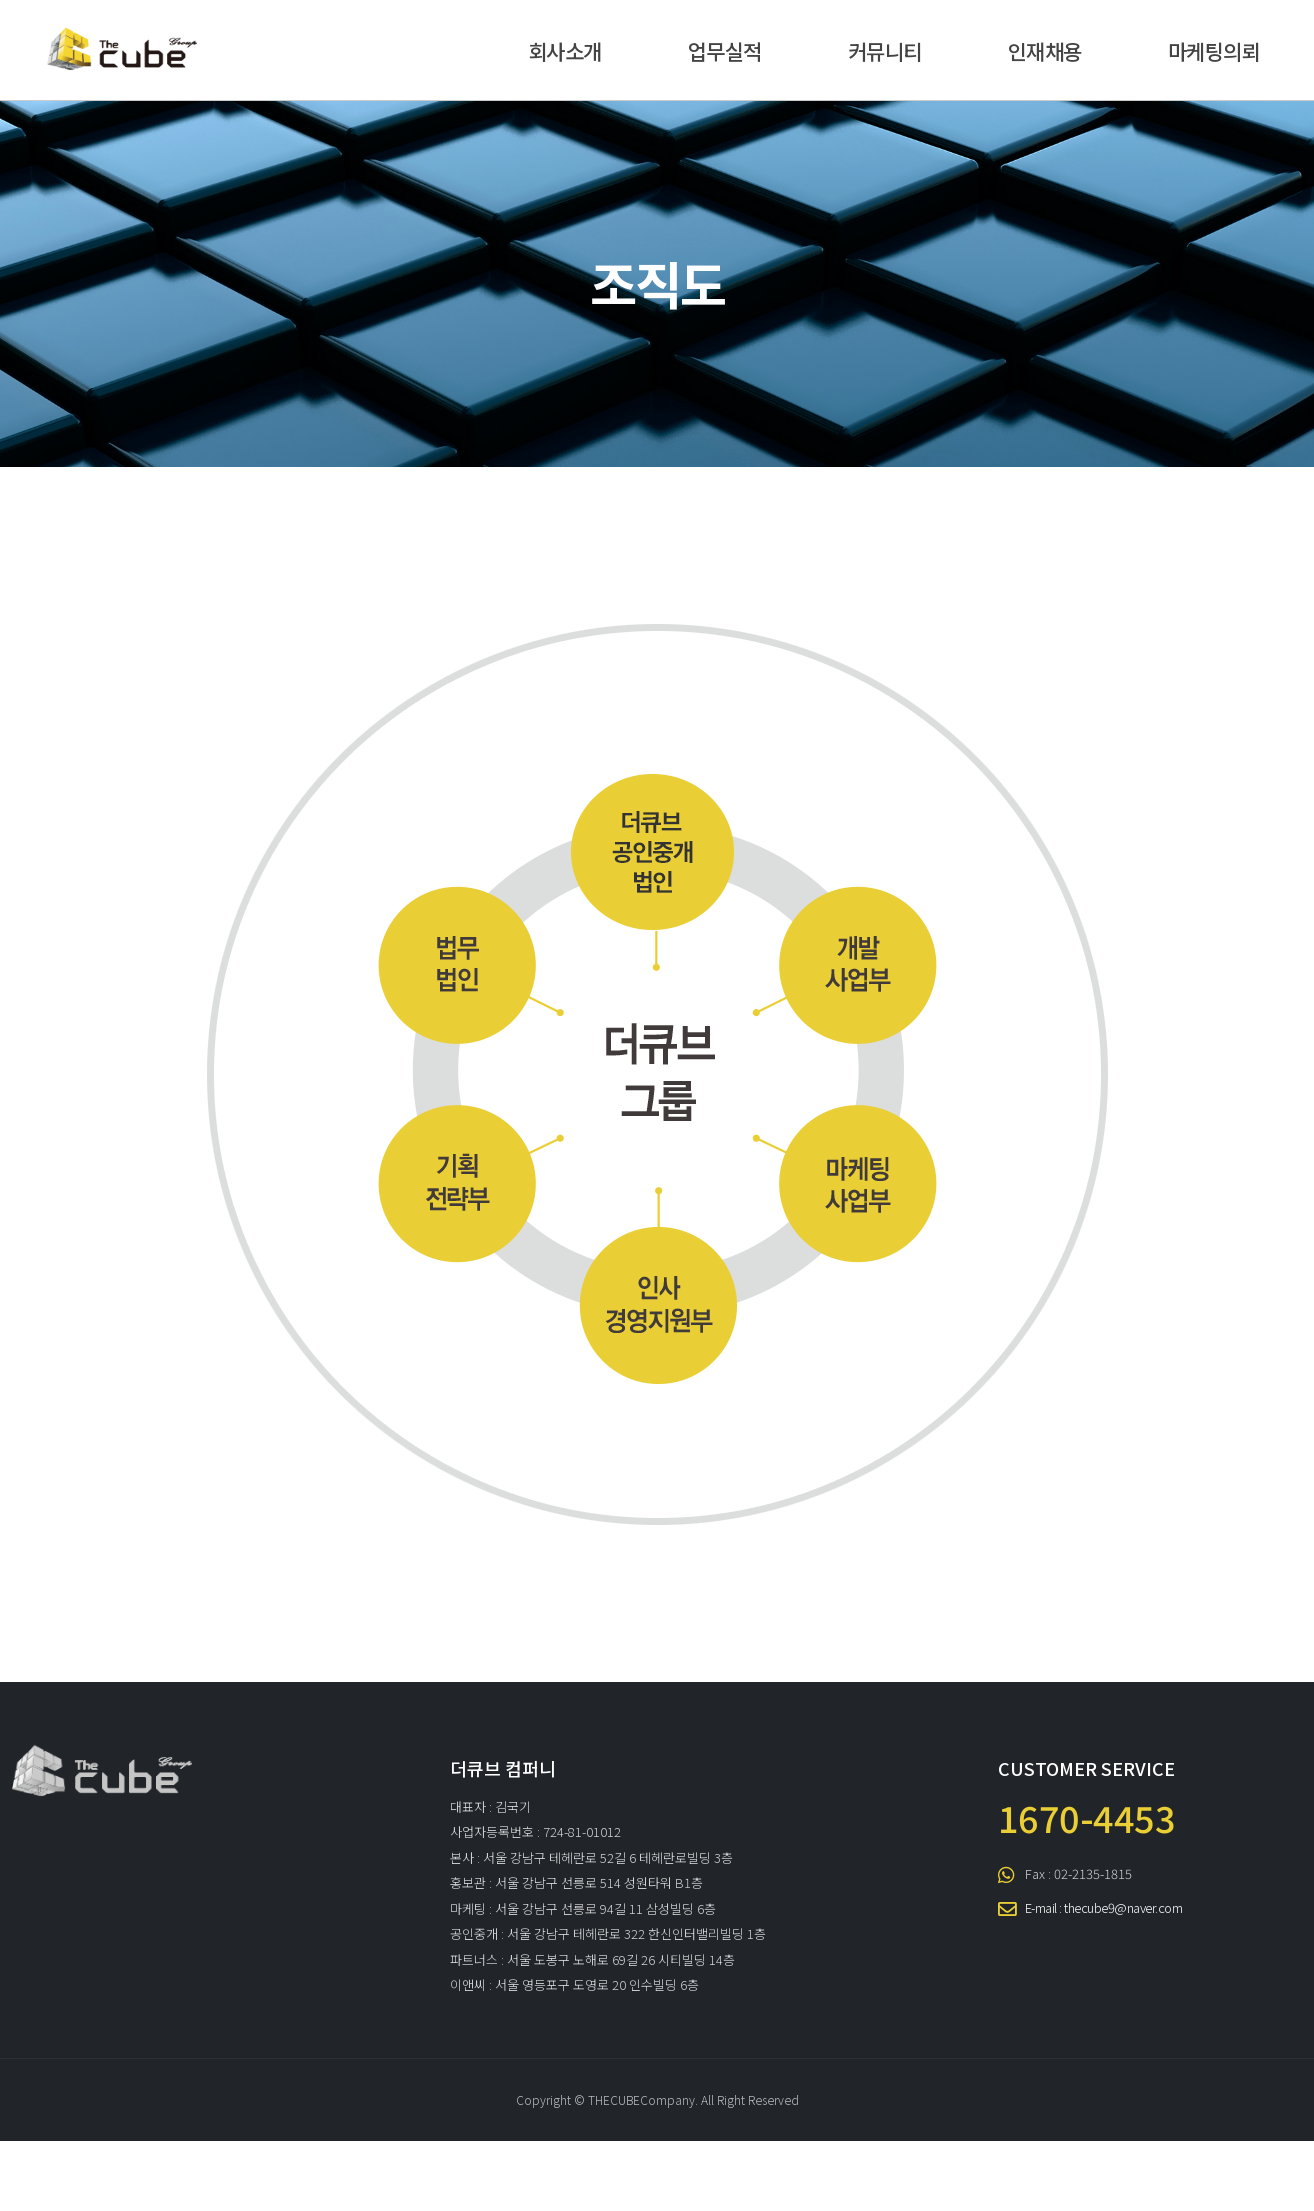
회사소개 (565, 51)
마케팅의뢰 (1214, 51)
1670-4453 (1087, 1817)
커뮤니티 (885, 51)
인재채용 (1045, 51)
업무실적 (725, 51)
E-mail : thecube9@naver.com (1104, 1907)
